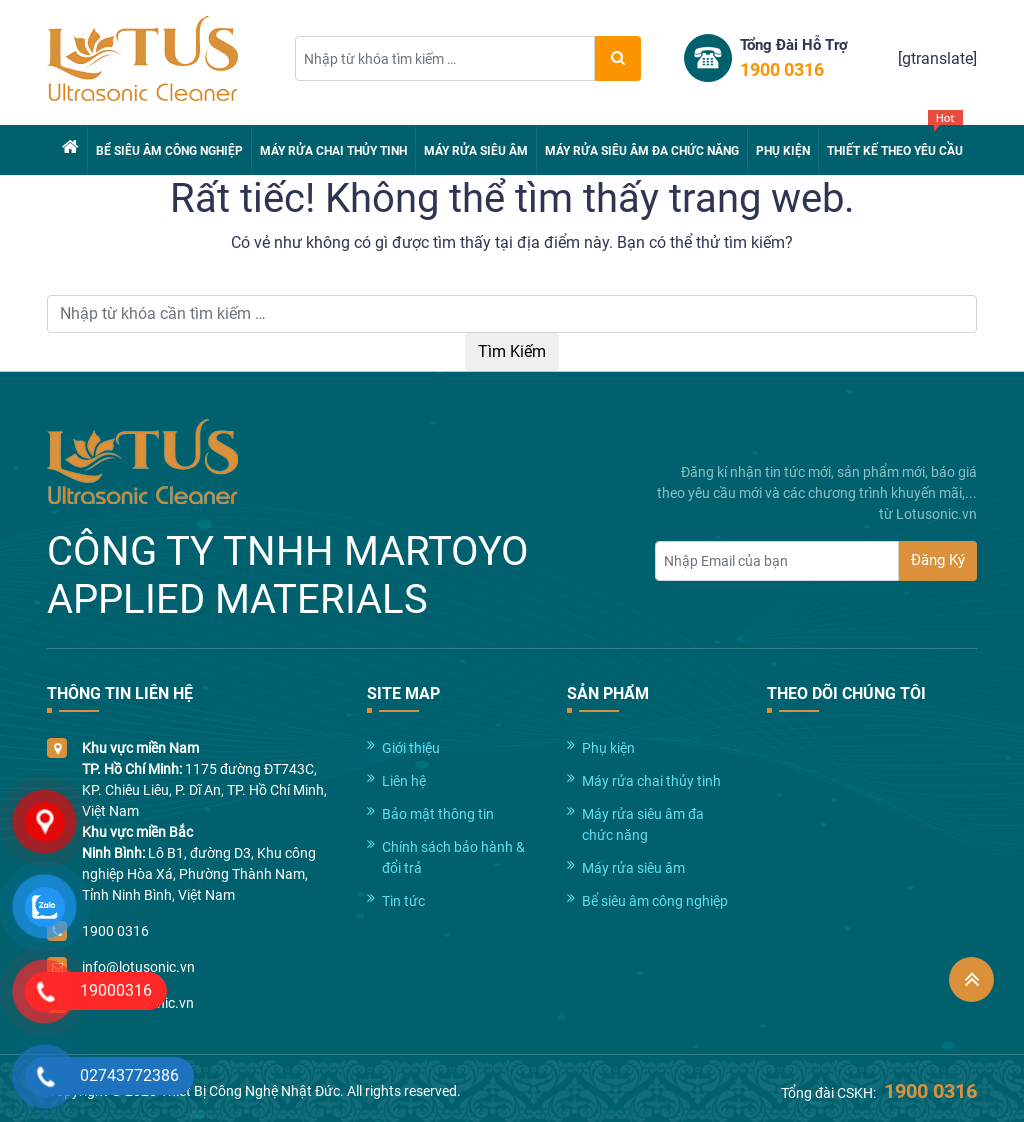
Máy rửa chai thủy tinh (333, 151)
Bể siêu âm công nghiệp (169, 151)
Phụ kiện (783, 151)
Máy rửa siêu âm (476, 151)
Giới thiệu (411, 748)
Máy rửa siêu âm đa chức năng (642, 151)
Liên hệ (404, 781)
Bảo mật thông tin (438, 814)
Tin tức (403, 901)
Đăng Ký (938, 560)
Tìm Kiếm (512, 351)
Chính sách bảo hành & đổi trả (453, 857)
